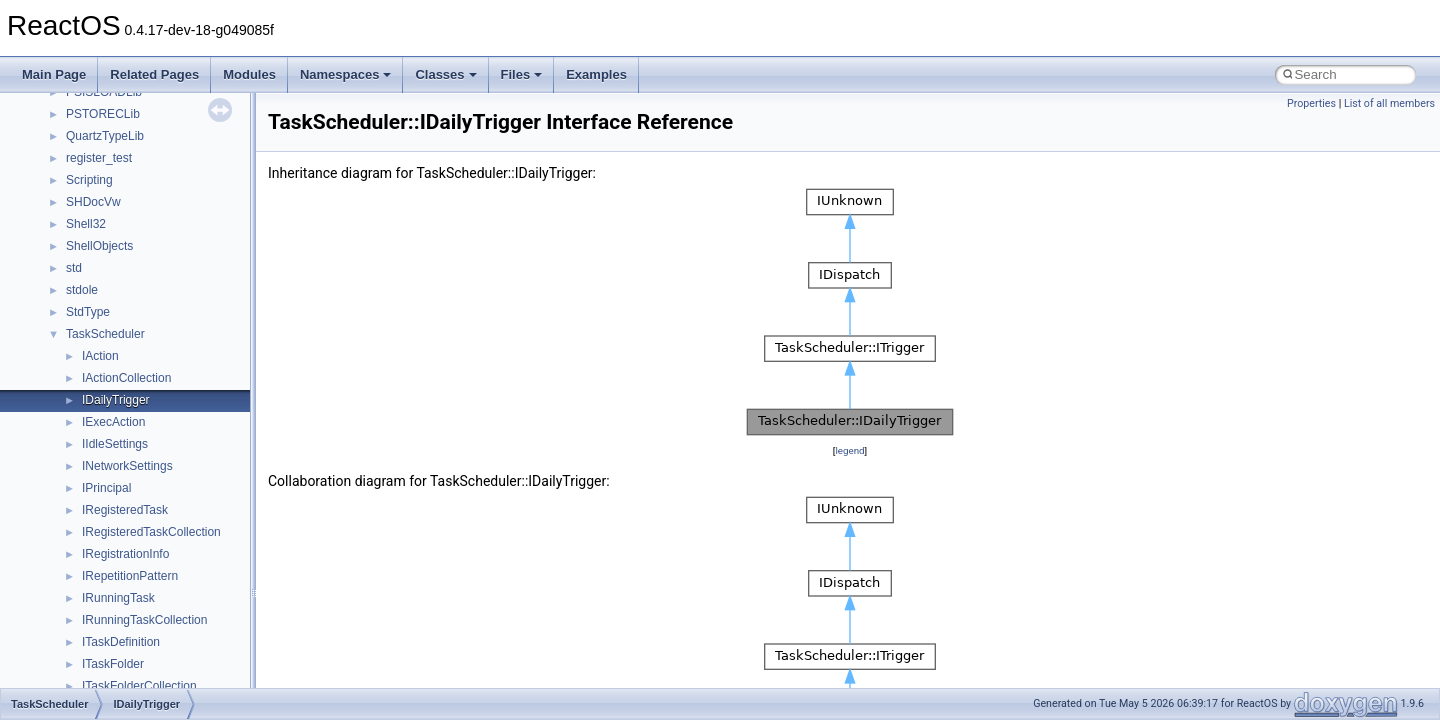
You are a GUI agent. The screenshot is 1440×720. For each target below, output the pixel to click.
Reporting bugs (74, 263)
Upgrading (61, 131)
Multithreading (71, 329)
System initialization (86, 307)
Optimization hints (81, 351)
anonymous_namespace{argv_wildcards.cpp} (186, 681)
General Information (87, 417)
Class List (76, 549)
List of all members (1389, 103)
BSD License (68, 395)
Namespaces (346, 74)
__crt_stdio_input (111, 571)
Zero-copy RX (71, 285)
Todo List (58, 439)
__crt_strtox (97, 615)
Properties (1311, 103)
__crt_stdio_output (115, 593)
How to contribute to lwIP (100, 175)
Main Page (54, 74)
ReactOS (42, 109)
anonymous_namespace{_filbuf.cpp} (162, 659)
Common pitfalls (77, 219)
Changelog (63, 153)
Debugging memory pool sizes (114, 241)
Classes (445, 74)
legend (849, 450)
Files (522, 74)
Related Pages (154, 74)
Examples (596, 74)
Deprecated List (76, 461)
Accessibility (98, 637)
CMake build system (88, 197)
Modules (249, 74)
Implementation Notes (92, 373)
